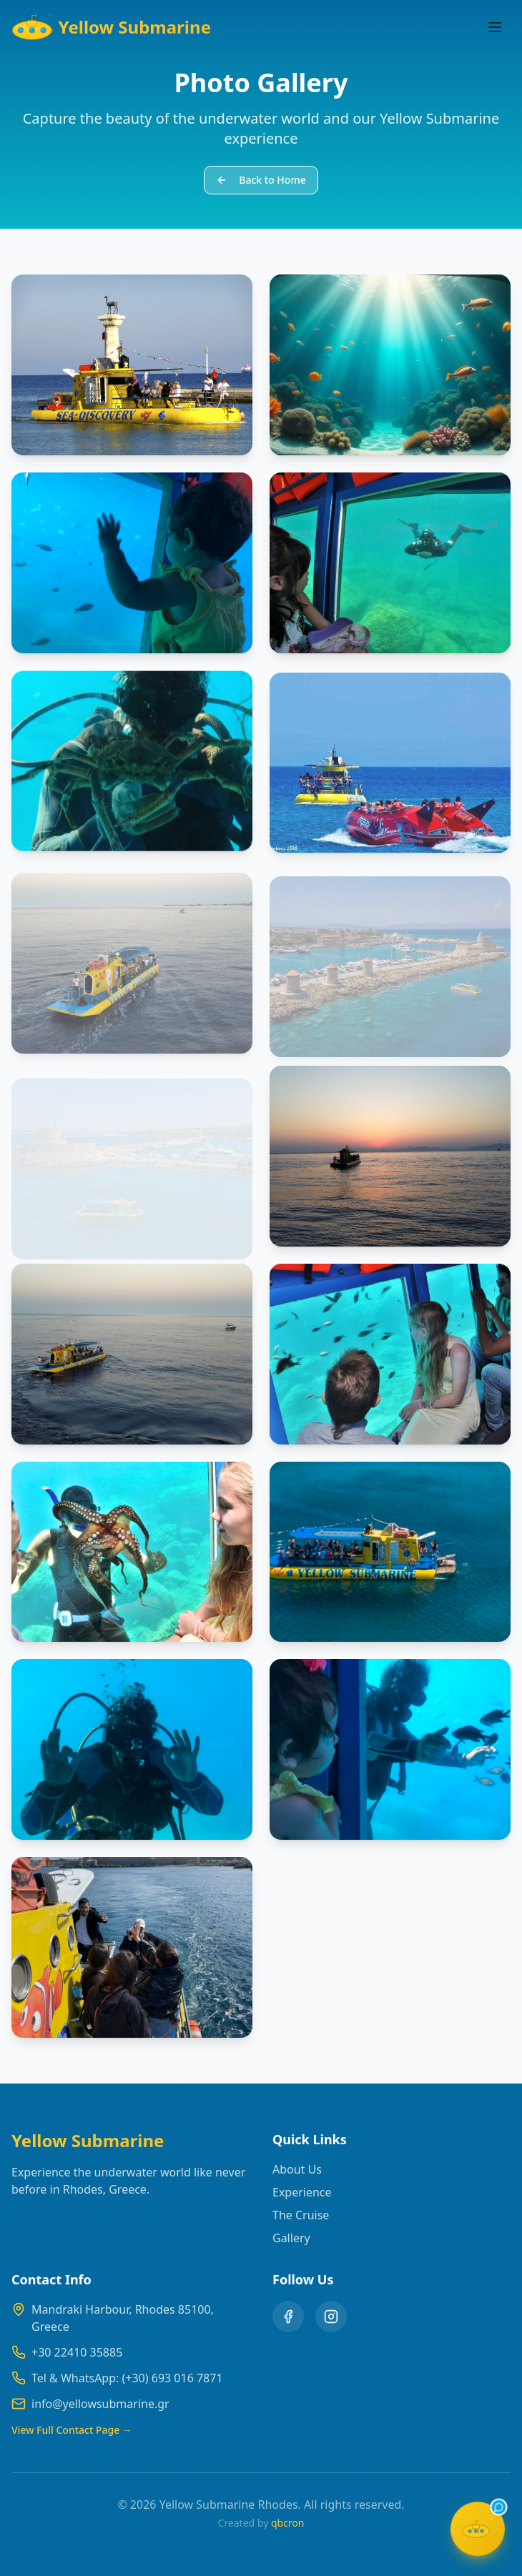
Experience (302, 2192)
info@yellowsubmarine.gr (100, 2404)
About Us (297, 2169)
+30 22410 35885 (76, 2352)
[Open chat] (477, 2532)
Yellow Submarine (111, 27)
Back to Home (260, 180)
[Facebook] (288, 2316)
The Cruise (300, 2215)
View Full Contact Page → (71, 2430)
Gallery (291, 2238)
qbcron (288, 2523)
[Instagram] (331, 2316)
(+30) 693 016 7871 (172, 2378)
